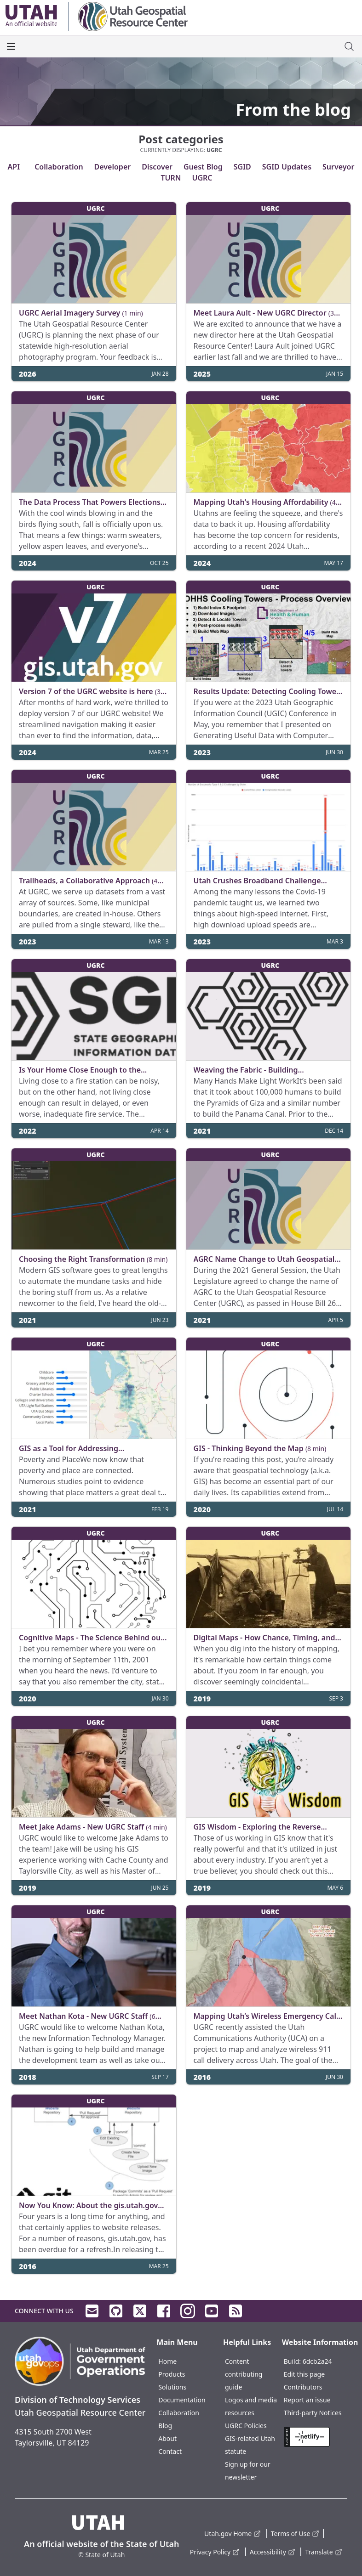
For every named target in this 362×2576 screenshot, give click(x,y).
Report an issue (307, 2399)
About (167, 2438)
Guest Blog (203, 167)
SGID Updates (286, 167)
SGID (242, 167)
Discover (157, 167)
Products (171, 2374)
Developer (112, 167)
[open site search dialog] (349, 46)
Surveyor (338, 167)
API (14, 167)
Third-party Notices (313, 2412)
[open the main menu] (11, 46)
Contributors (303, 2387)
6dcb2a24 (317, 2361)
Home (167, 2361)
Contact (170, 2451)
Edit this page (304, 2374)
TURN (171, 178)
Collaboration (58, 167)
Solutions (172, 2387)
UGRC (202, 178)
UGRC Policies (246, 2425)
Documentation (181, 2399)
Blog (165, 2425)
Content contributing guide (243, 2374)
